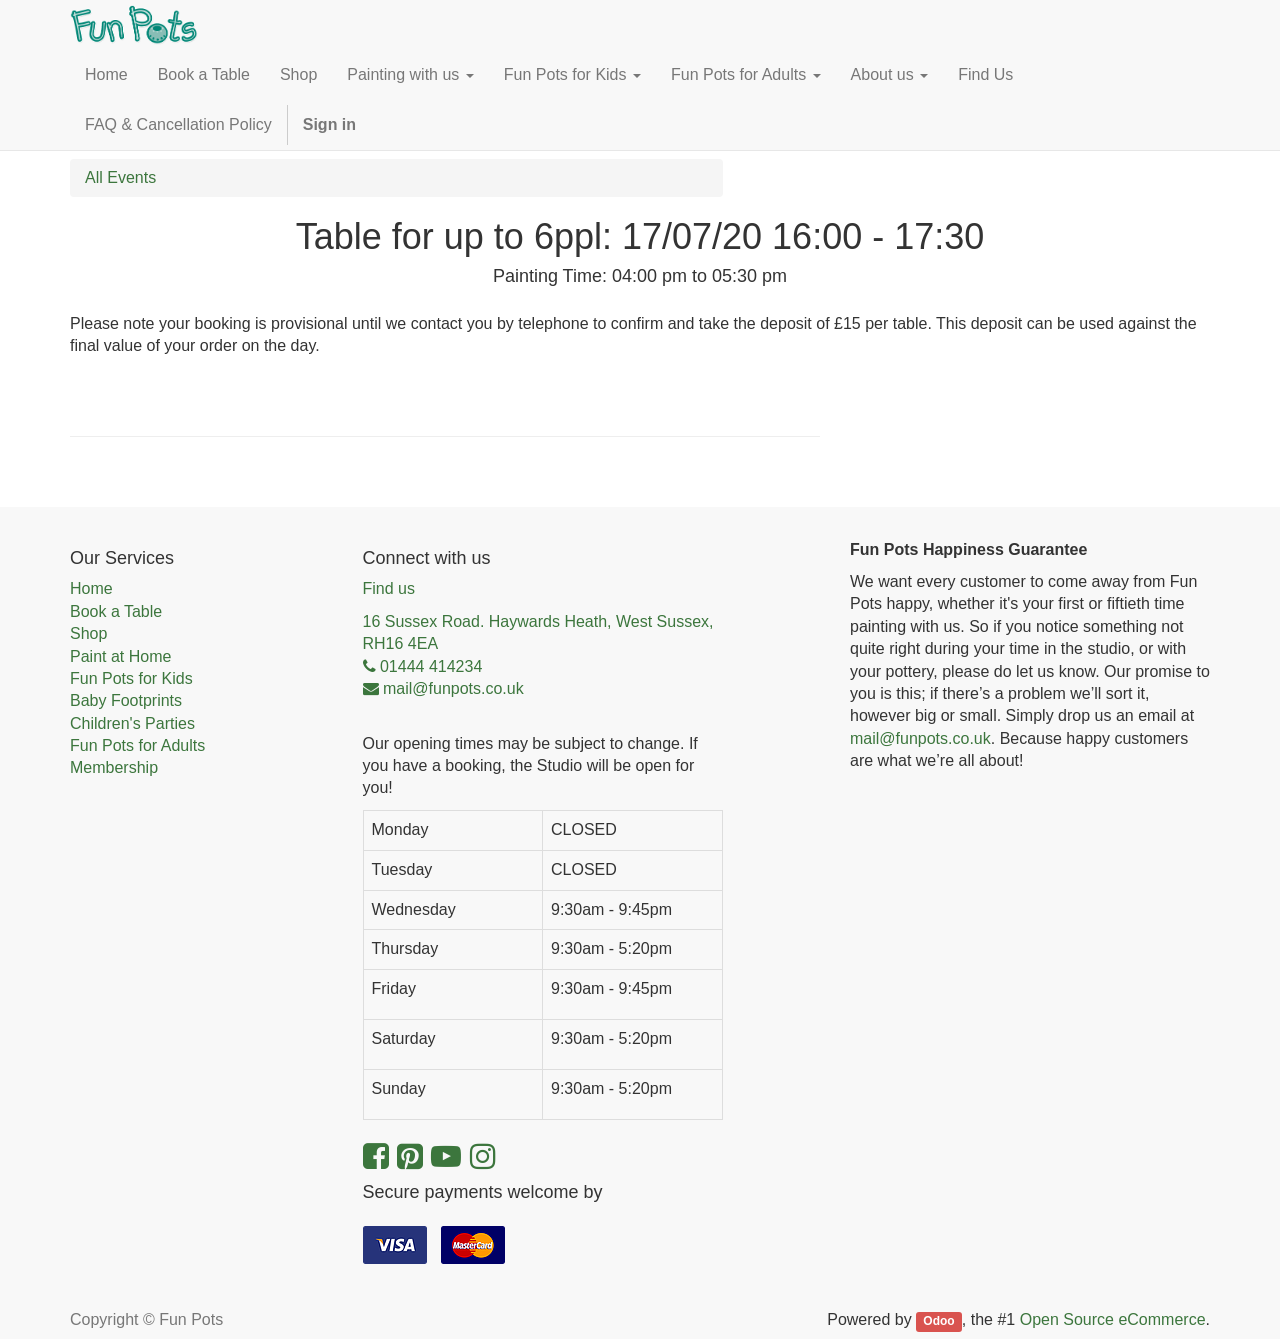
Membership (114, 767)
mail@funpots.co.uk (920, 738)
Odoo (938, 1321)
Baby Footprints (126, 700)
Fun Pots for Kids (131, 678)
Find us (389, 588)
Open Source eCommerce (1113, 1319)
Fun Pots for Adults (137, 745)
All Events (120, 177)
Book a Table (116, 611)
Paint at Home (120, 656)
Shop (88, 633)
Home (91, 588)
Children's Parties (132, 723)
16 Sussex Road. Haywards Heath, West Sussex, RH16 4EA (538, 632)
